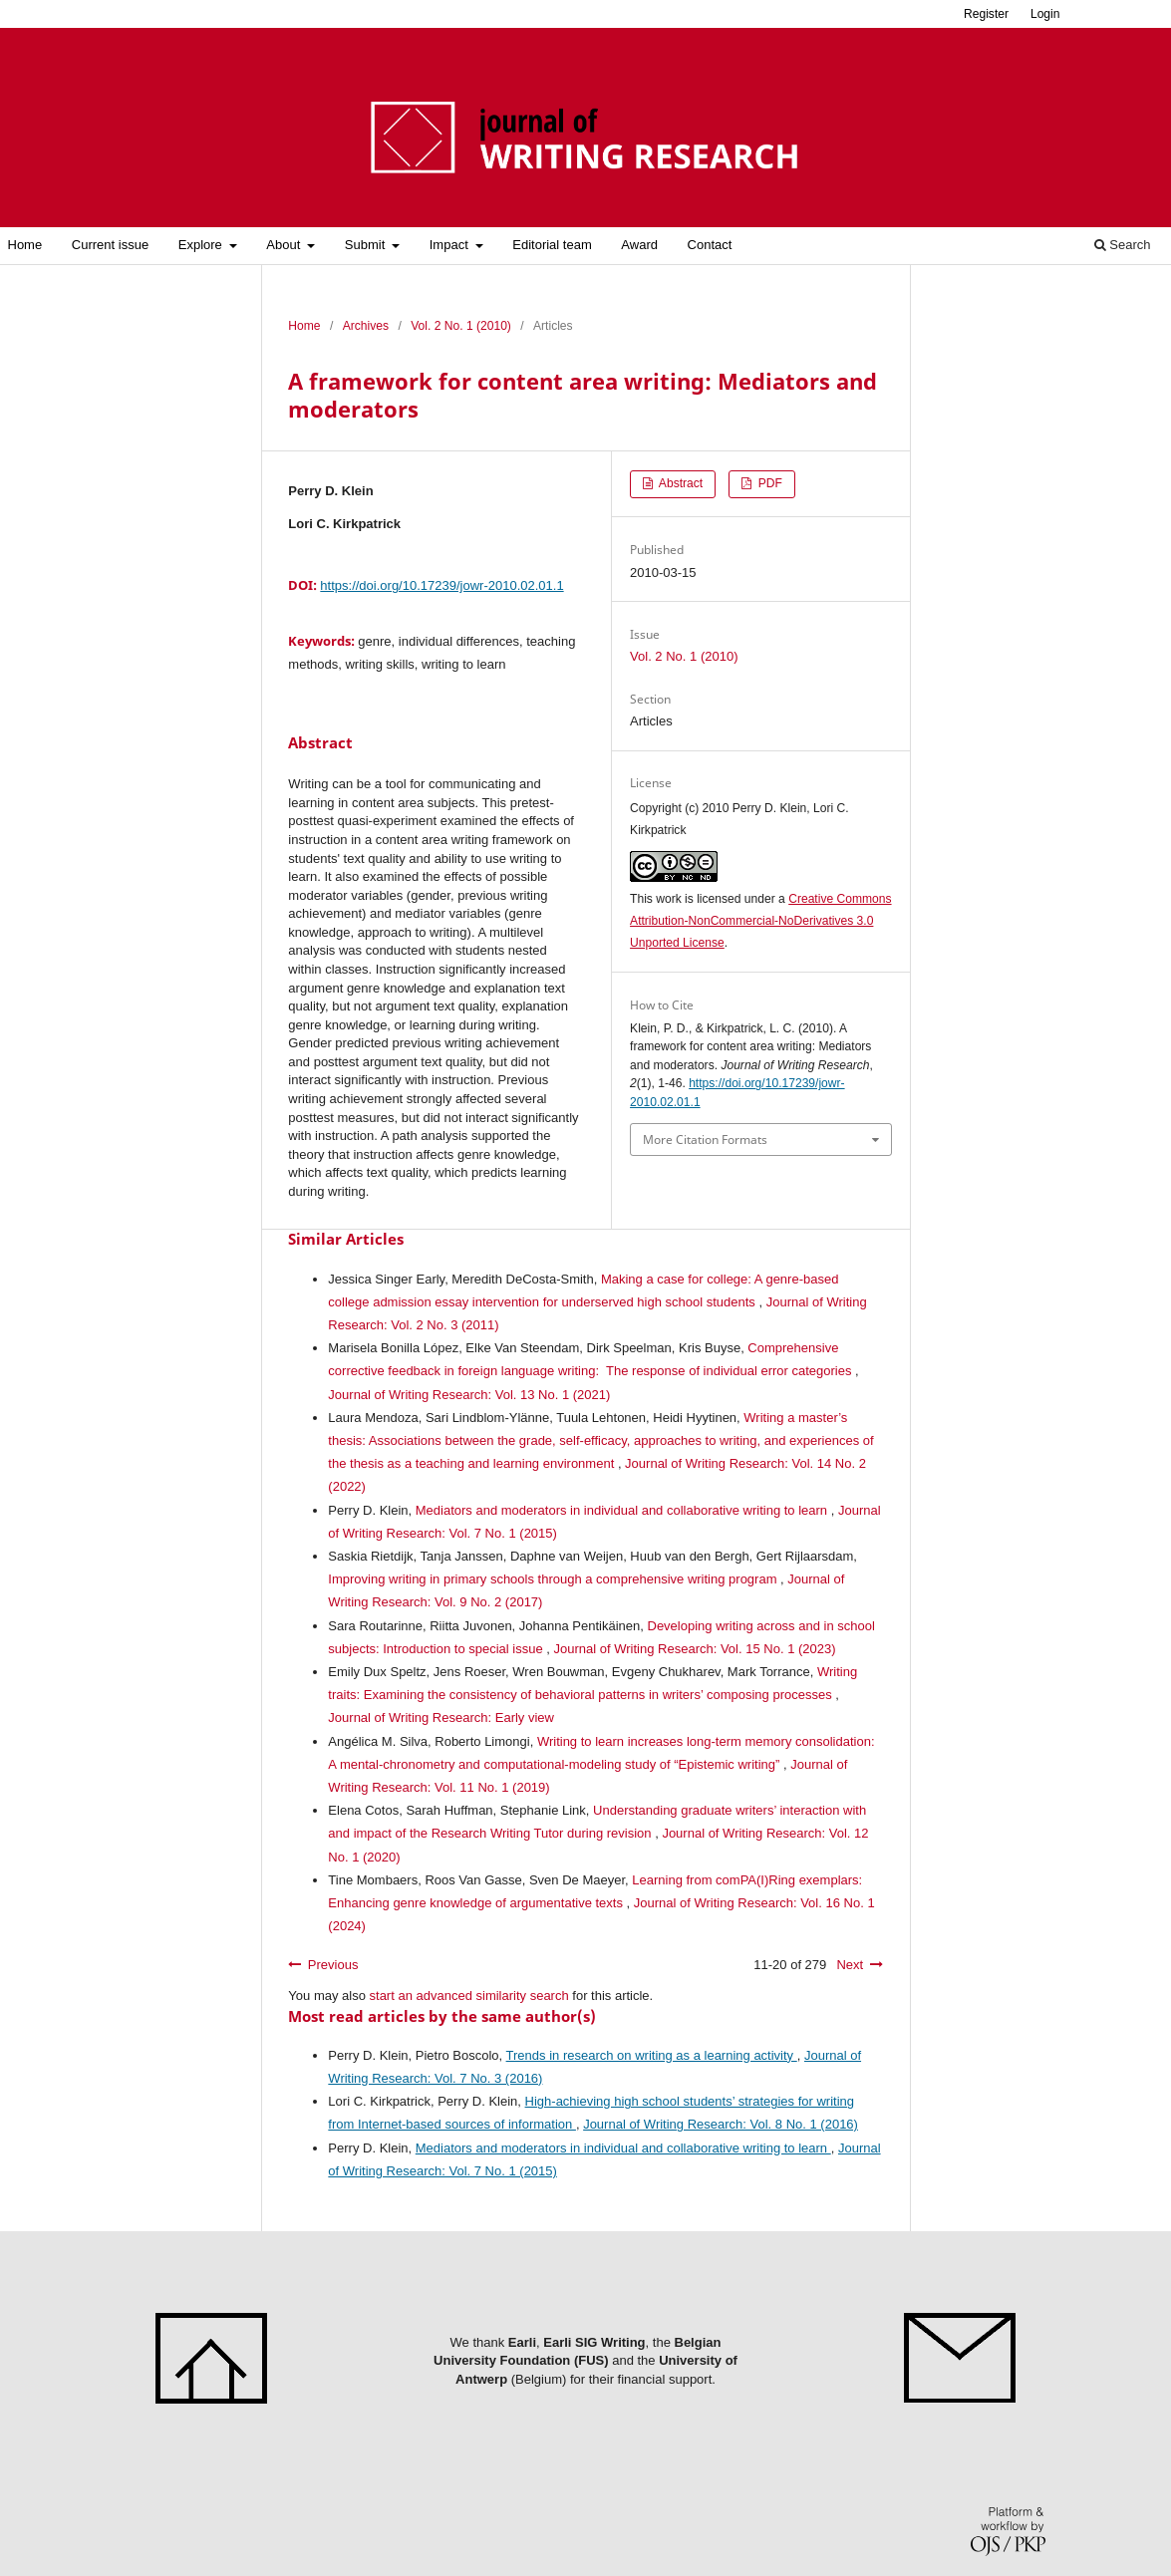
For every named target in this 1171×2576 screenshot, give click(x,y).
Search (1122, 244)
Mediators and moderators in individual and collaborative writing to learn (623, 1510)
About (285, 244)
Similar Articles (346, 1239)
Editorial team (551, 244)
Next (849, 1964)
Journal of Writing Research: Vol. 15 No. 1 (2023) (695, 1648)
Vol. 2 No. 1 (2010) (461, 326)
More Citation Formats (705, 1139)
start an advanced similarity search (469, 1995)
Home (25, 244)
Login (1045, 14)
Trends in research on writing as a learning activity (651, 2055)
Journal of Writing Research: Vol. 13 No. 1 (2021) (469, 1394)
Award (639, 244)
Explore (202, 244)
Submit (367, 244)
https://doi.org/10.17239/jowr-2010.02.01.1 (441, 585)
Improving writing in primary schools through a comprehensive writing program (554, 1579)
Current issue (110, 244)
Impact (451, 244)
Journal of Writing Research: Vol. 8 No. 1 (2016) (720, 2124)
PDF (768, 483)
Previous (333, 1964)
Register (986, 14)
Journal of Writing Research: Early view (441, 1717)
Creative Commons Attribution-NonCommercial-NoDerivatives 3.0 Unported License (760, 921)
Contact (710, 244)
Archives (366, 326)
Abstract (679, 483)
